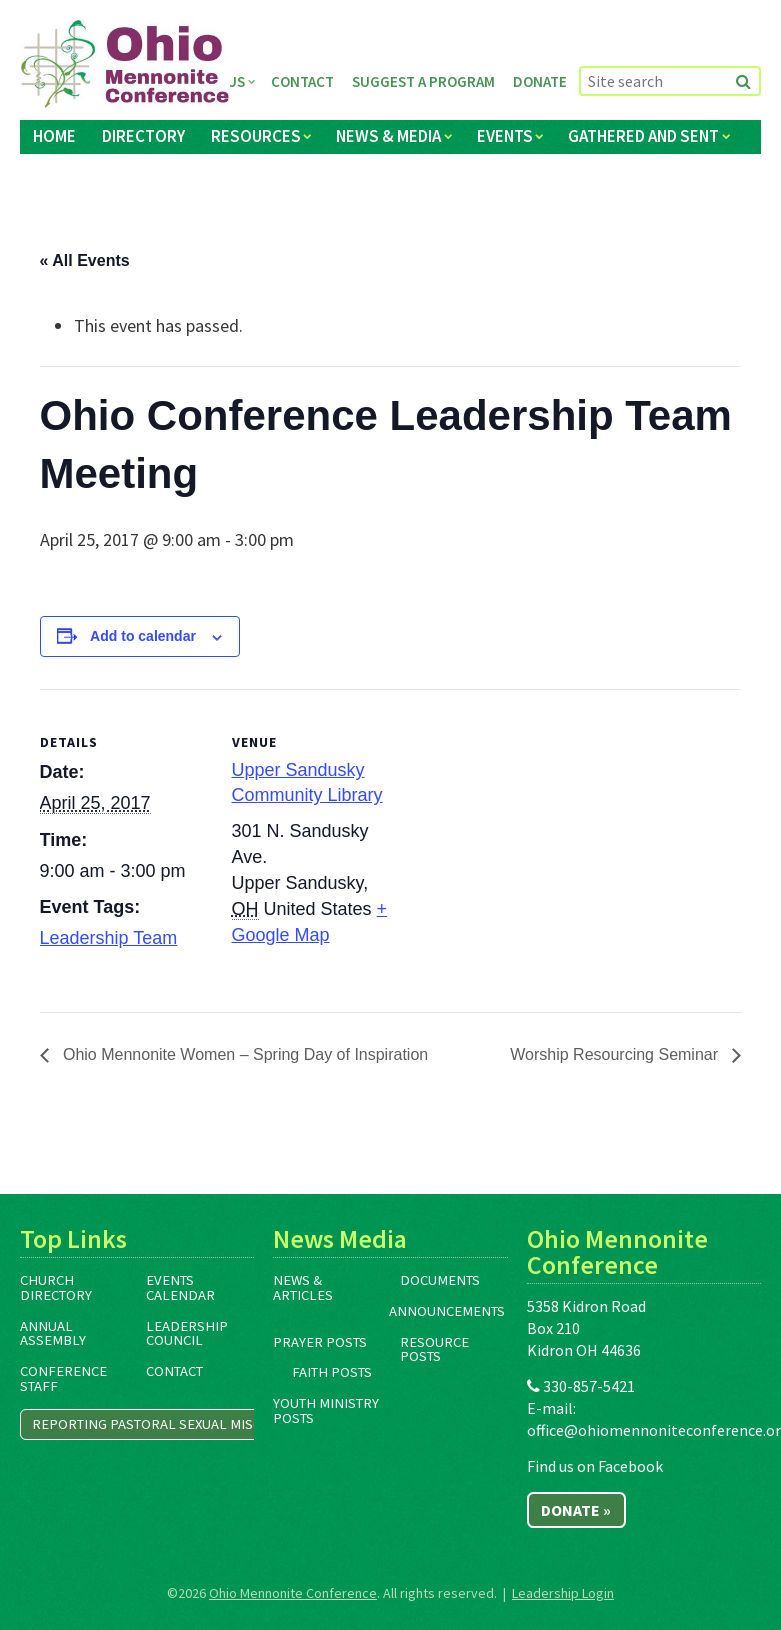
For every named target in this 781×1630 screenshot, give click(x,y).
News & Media (388, 136)
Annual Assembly (53, 1333)
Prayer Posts (320, 1342)
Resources (256, 136)
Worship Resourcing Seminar (616, 1054)
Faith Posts (332, 1372)
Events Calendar (180, 1287)
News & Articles (303, 1287)
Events (505, 136)
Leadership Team (109, 938)
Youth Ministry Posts (326, 1410)
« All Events (85, 260)
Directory (143, 136)
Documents (440, 1280)
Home (54, 136)
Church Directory (56, 1287)
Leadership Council (187, 1333)
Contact (302, 81)
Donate (540, 81)
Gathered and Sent (643, 136)
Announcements (447, 1311)
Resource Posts (434, 1349)
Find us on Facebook (595, 1466)
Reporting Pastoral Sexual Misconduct (173, 1424)
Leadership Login (563, 1593)
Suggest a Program (423, 81)
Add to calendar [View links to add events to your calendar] (143, 636)
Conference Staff (63, 1378)
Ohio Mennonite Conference (293, 1593)
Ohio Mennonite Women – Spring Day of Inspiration (244, 1054)
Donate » (576, 1510)
